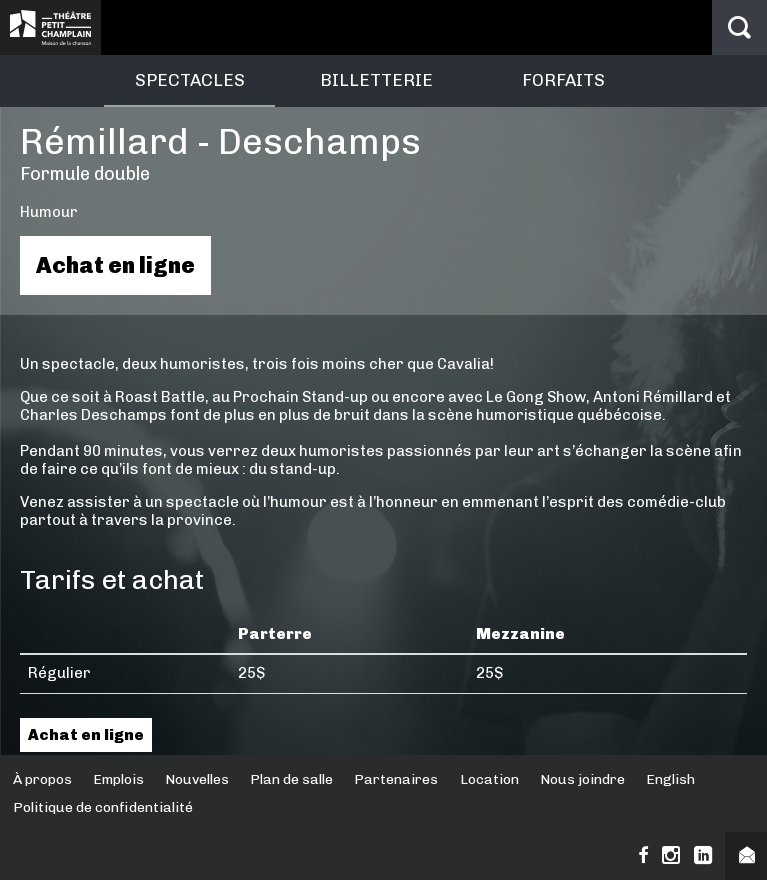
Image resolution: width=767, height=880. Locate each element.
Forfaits (563, 80)
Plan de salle (291, 779)
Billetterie (376, 80)
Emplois (118, 779)
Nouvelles (197, 779)
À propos (42, 779)
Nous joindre (582, 779)
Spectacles (190, 80)
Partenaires (396, 779)
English (670, 779)
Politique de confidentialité (103, 807)
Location (489, 779)
